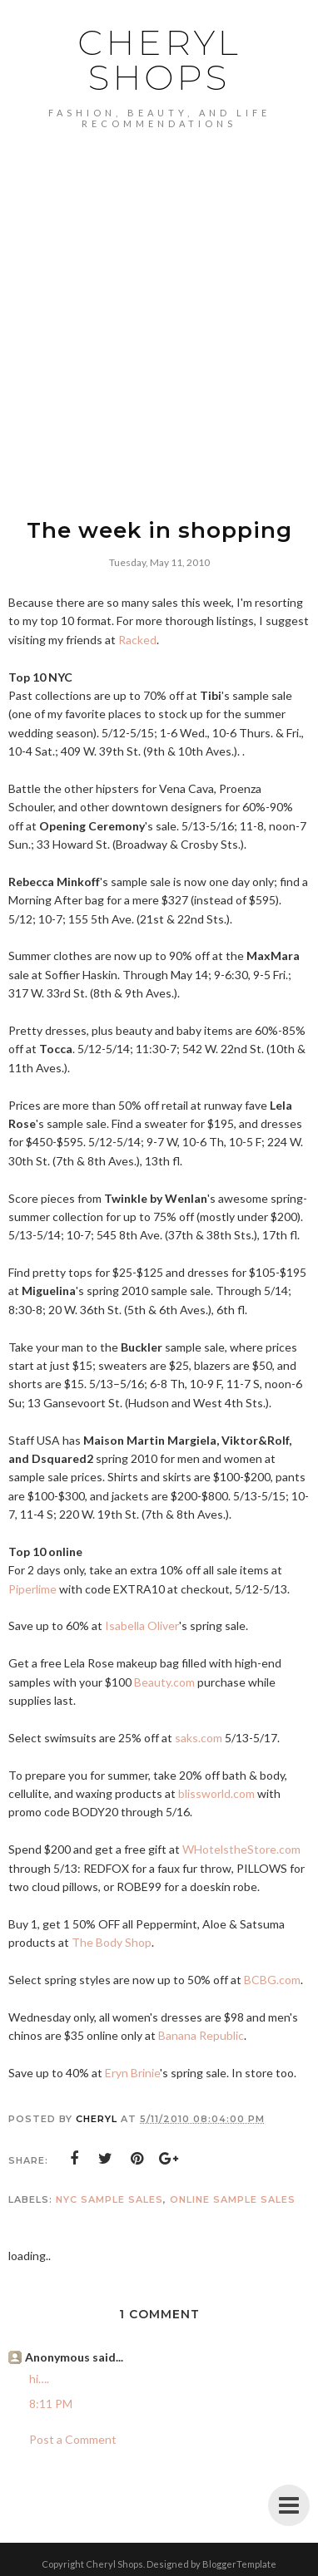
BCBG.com (272, 1980)
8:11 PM (50, 2403)
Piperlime (32, 1589)
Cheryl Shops (159, 60)
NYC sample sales (109, 2199)
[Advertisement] (159, 337)
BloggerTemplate (239, 2564)
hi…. (39, 2379)
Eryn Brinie (132, 2073)
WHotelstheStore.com (241, 1849)
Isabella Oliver (142, 1625)
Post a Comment (73, 2439)
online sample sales (233, 2199)
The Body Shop (112, 1942)
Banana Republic (201, 2035)
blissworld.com (216, 1793)
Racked (137, 640)
